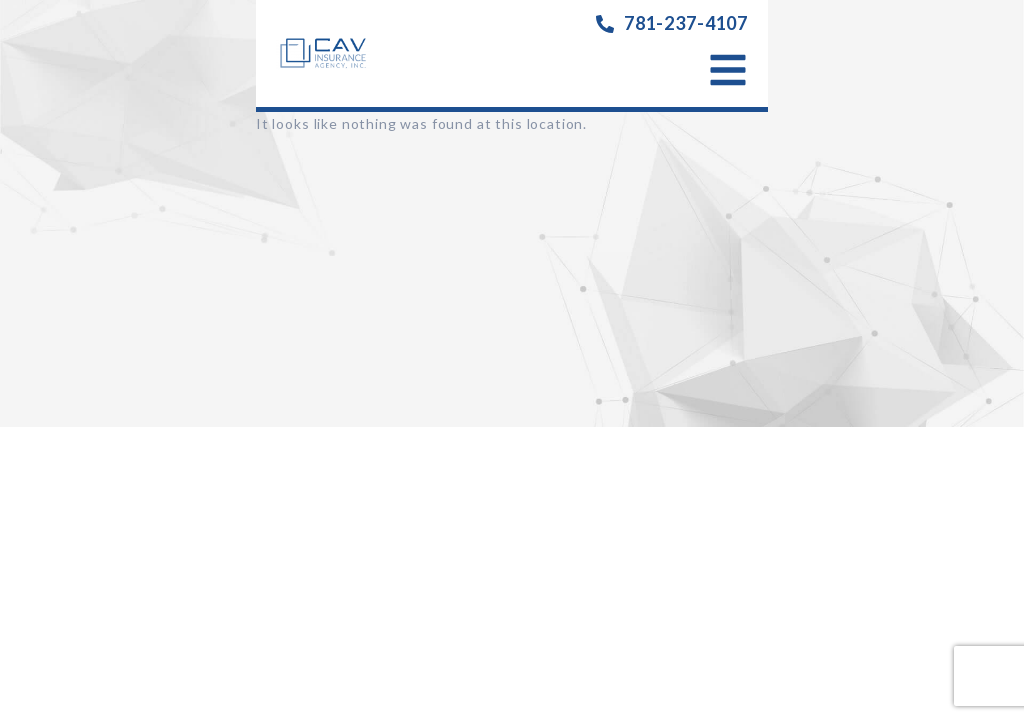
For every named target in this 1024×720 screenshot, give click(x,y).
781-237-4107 (686, 23)
